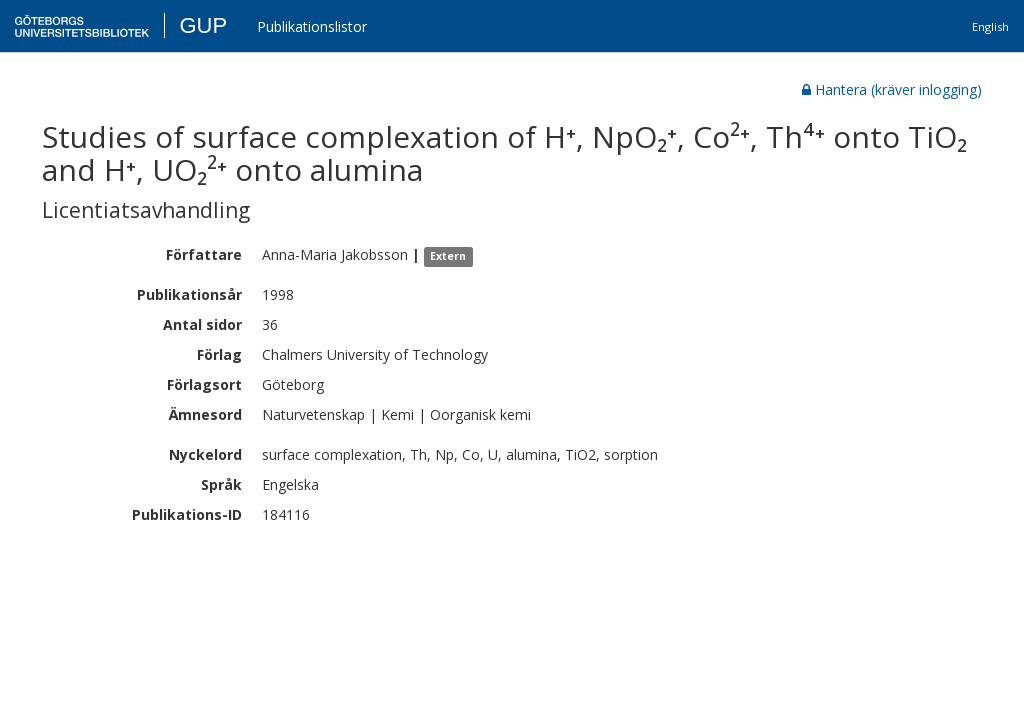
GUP (203, 25)
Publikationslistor (312, 26)
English (990, 26)
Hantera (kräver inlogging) (892, 89)
